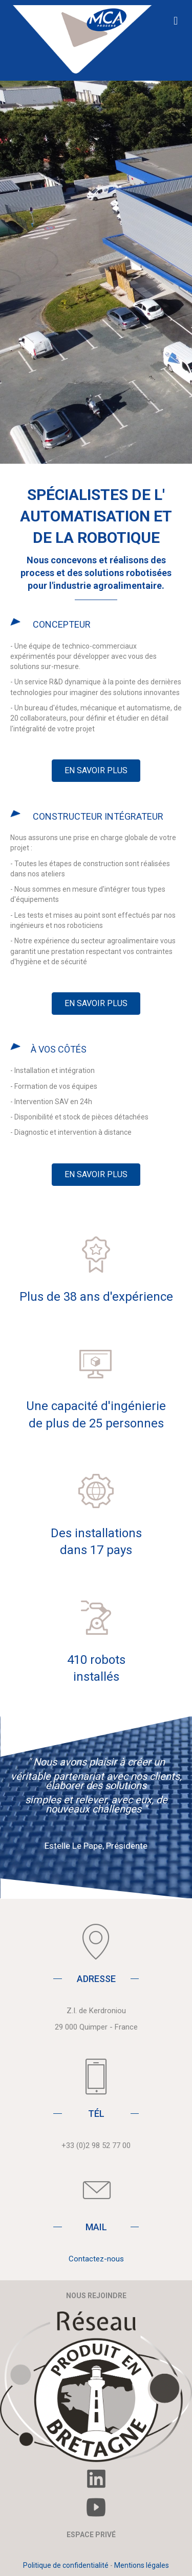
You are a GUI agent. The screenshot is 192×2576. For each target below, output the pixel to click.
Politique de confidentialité (66, 2565)
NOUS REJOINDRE (96, 2296)
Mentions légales (141, 2565)
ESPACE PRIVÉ (91, 2535)
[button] (96, 770)
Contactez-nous (96, 2258)
